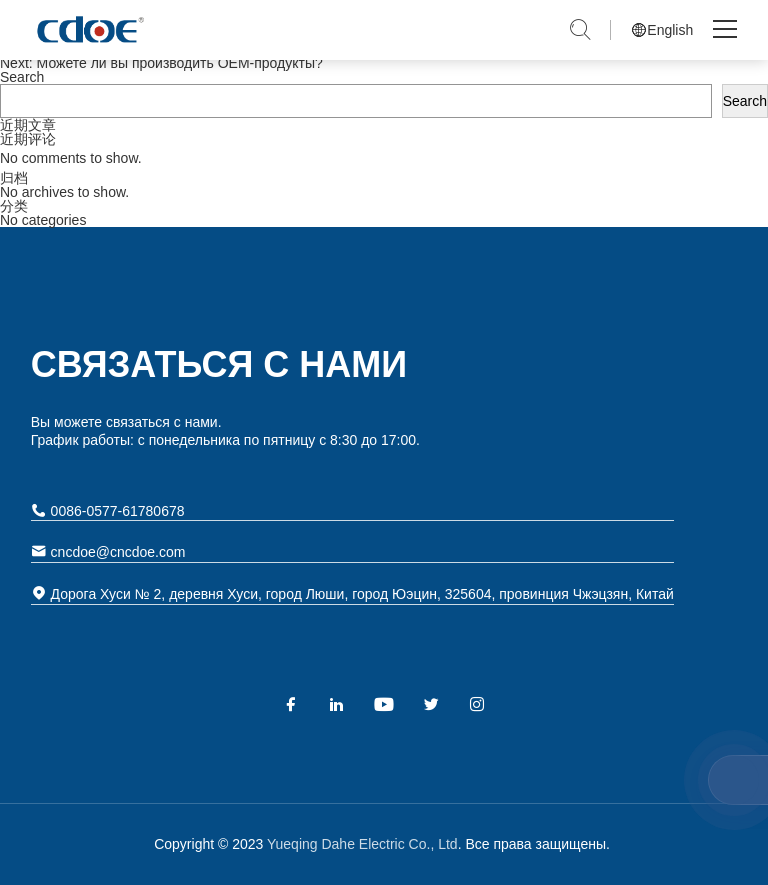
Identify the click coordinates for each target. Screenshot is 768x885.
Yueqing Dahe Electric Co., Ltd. (89, 30)
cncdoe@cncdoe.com (108, 551)
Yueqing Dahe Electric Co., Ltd (360, 844)
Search (22, 77)
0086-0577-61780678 (108, 510)
